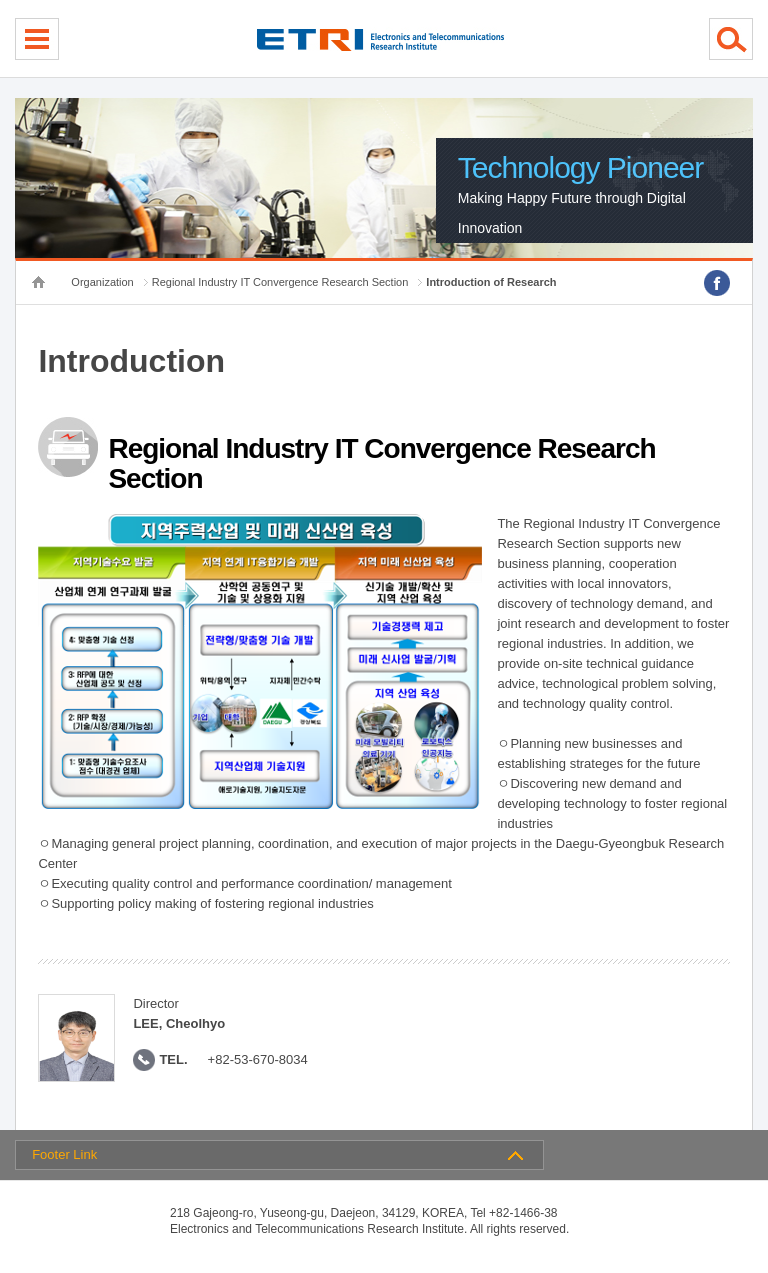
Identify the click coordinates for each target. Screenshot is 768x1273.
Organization (102, 282)
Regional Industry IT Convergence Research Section (280, 282)
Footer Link (64, 1154)
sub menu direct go (0, 0)
